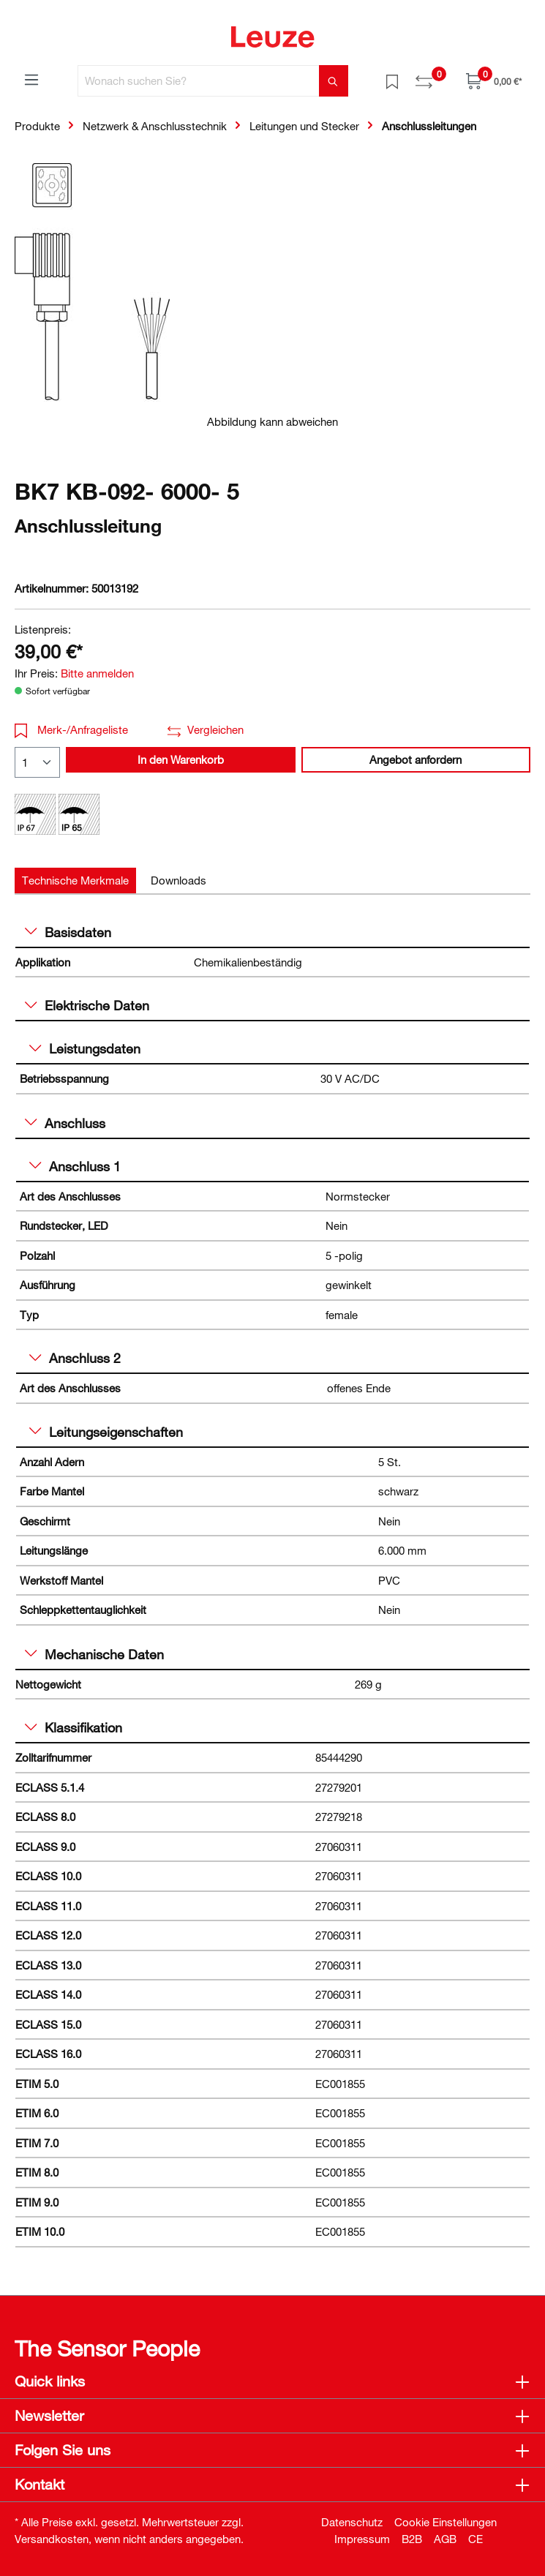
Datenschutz (352, 2521)
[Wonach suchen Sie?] (199, 81)
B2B (412, 2538)
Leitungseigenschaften (106, 1432)
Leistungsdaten (84, 1048)
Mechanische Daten (94, 1654)
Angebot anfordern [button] (415, 759)
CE (475, 2538)
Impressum (362, 2538)
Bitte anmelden (97, 673)
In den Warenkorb (181, 759)
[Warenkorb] (493, 81)
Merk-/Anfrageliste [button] (71, 729)
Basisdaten (68, 932)
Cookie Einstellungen (445, 2521)
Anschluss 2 (75, 1358)
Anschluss (65, 1123)
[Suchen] (333, 81)
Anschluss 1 (75, 1166)
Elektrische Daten (87, 1005)
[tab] (75, 880)
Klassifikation (73, 1727)
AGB (445, 2538)
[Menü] (31, 79)
